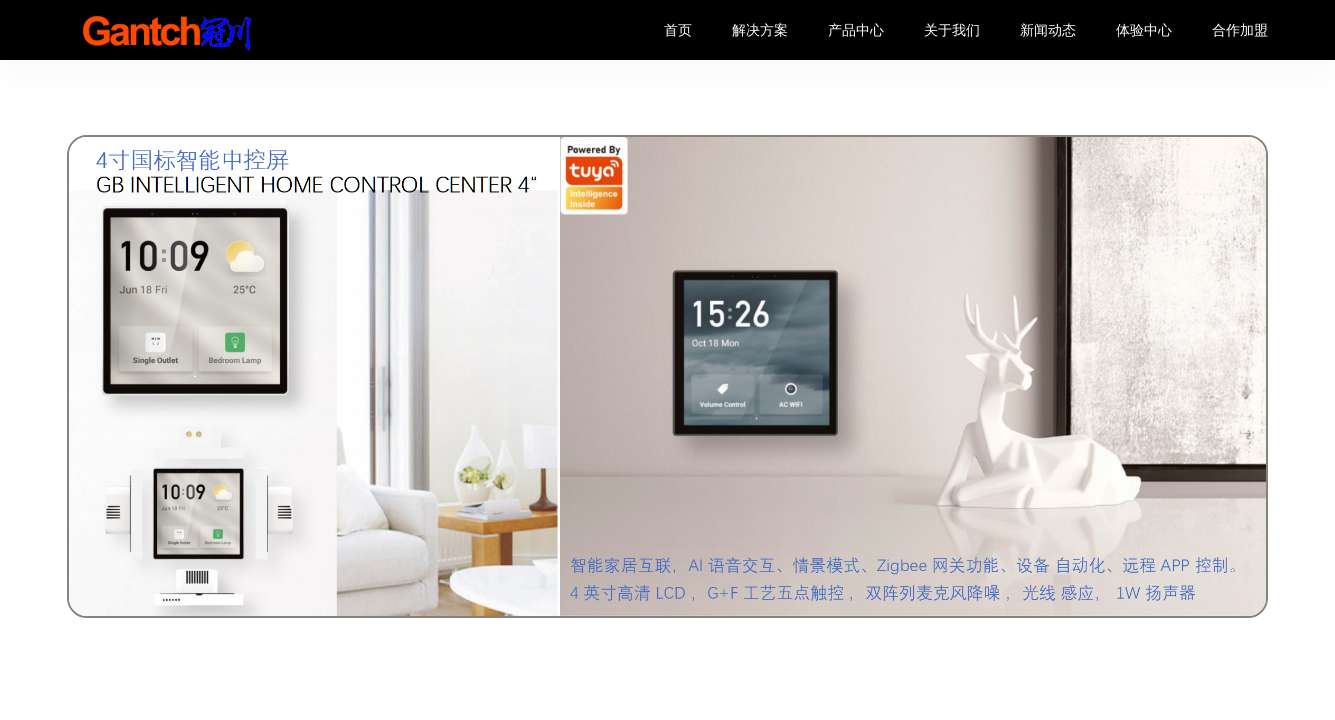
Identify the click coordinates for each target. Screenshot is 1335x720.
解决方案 (760, 30)
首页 (678, 30)
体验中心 (1144, 30)
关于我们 (952, 30)
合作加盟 (1240, 30)
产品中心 (856, 30)
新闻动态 (1048, 30)
